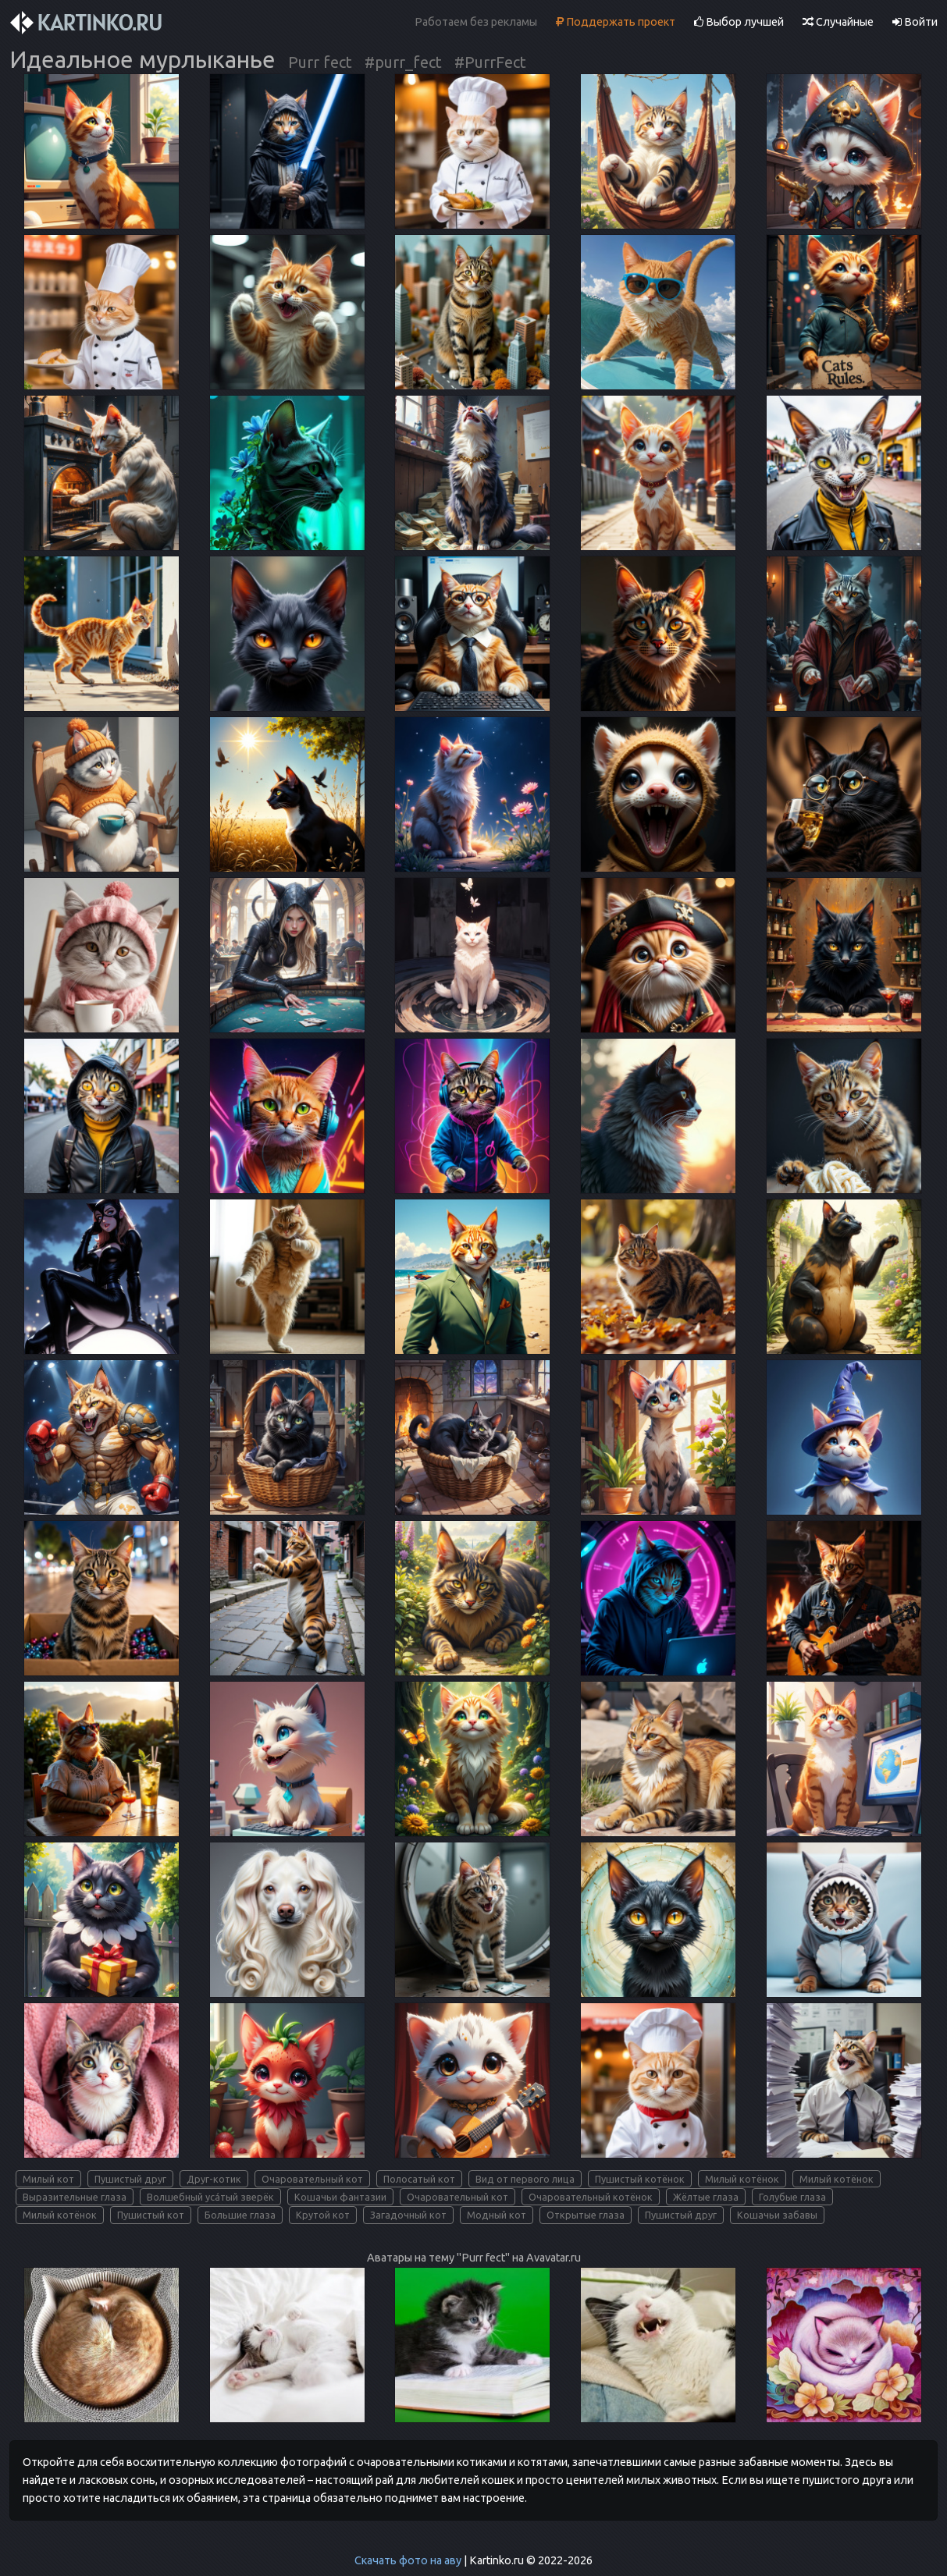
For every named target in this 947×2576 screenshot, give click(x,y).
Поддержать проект (615, 22)
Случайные (838, 22)
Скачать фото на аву (407, 2560)
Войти (915, 22)
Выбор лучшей (739, 22)
